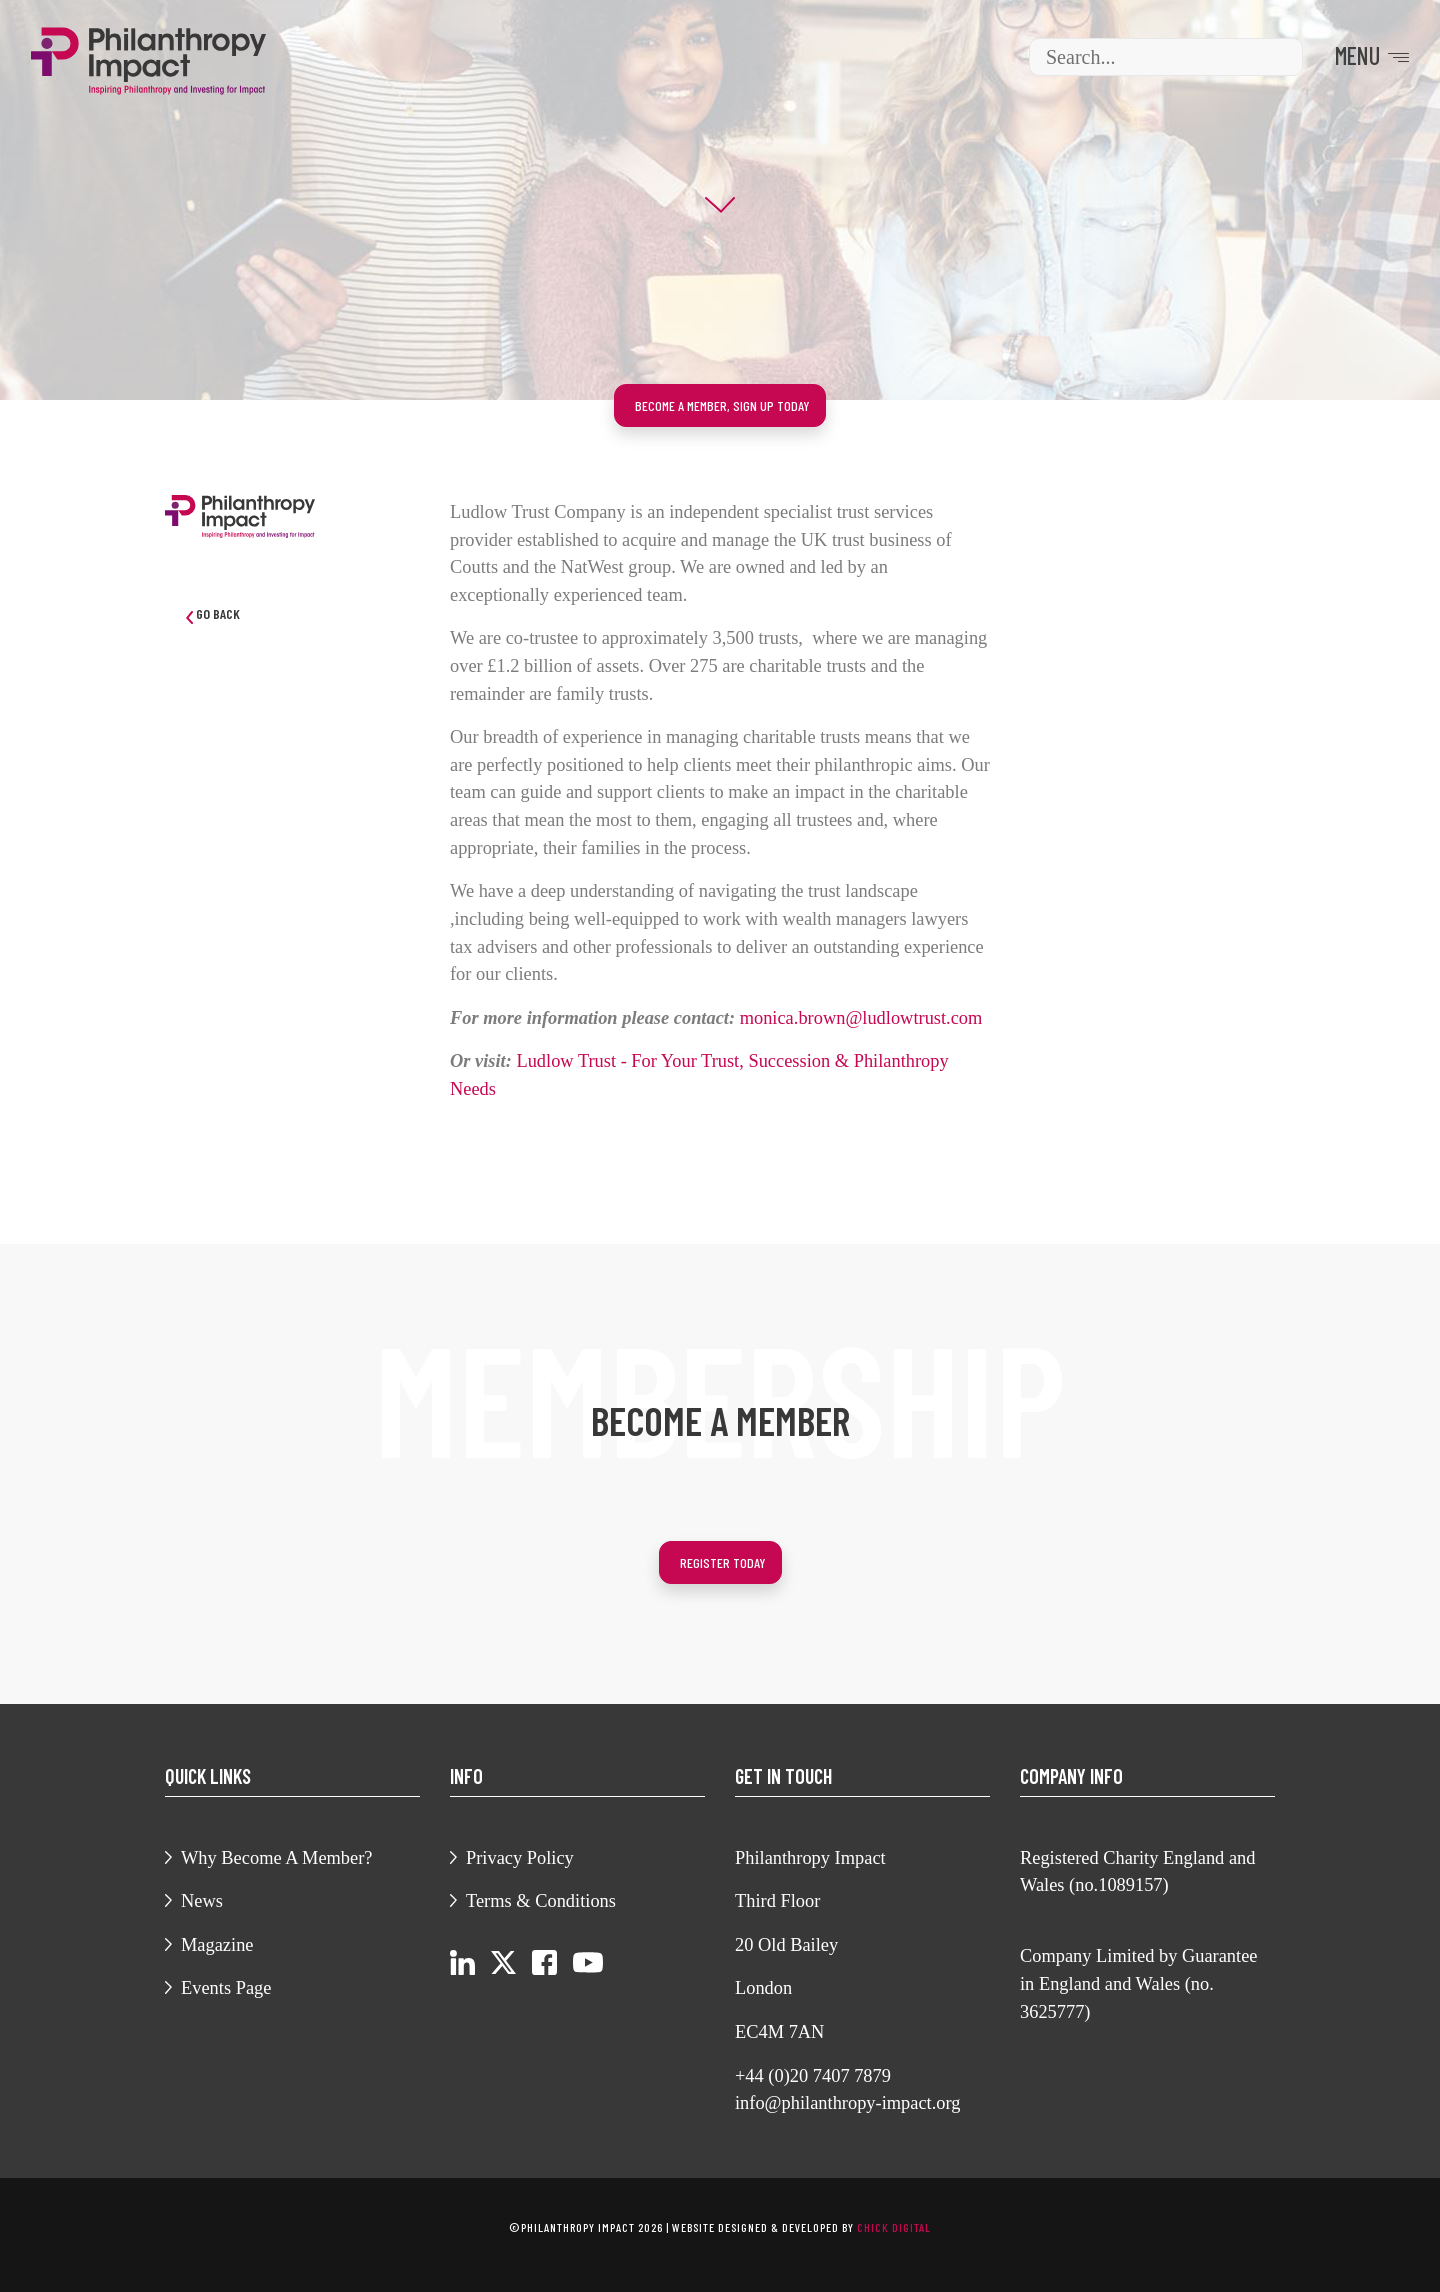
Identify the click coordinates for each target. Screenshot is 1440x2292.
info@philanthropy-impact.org (848, 2103)
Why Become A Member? (277, 1858)
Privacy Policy (520, 1858)
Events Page (226, 1988)
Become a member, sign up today (722, 405)
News (202, 1901)
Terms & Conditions (541, 1901)
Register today (723, 1562)
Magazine (217, 1945)
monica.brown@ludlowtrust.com (861, 1018)
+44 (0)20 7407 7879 (813, 2076)
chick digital (894, 2227)
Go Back (213, 614)
